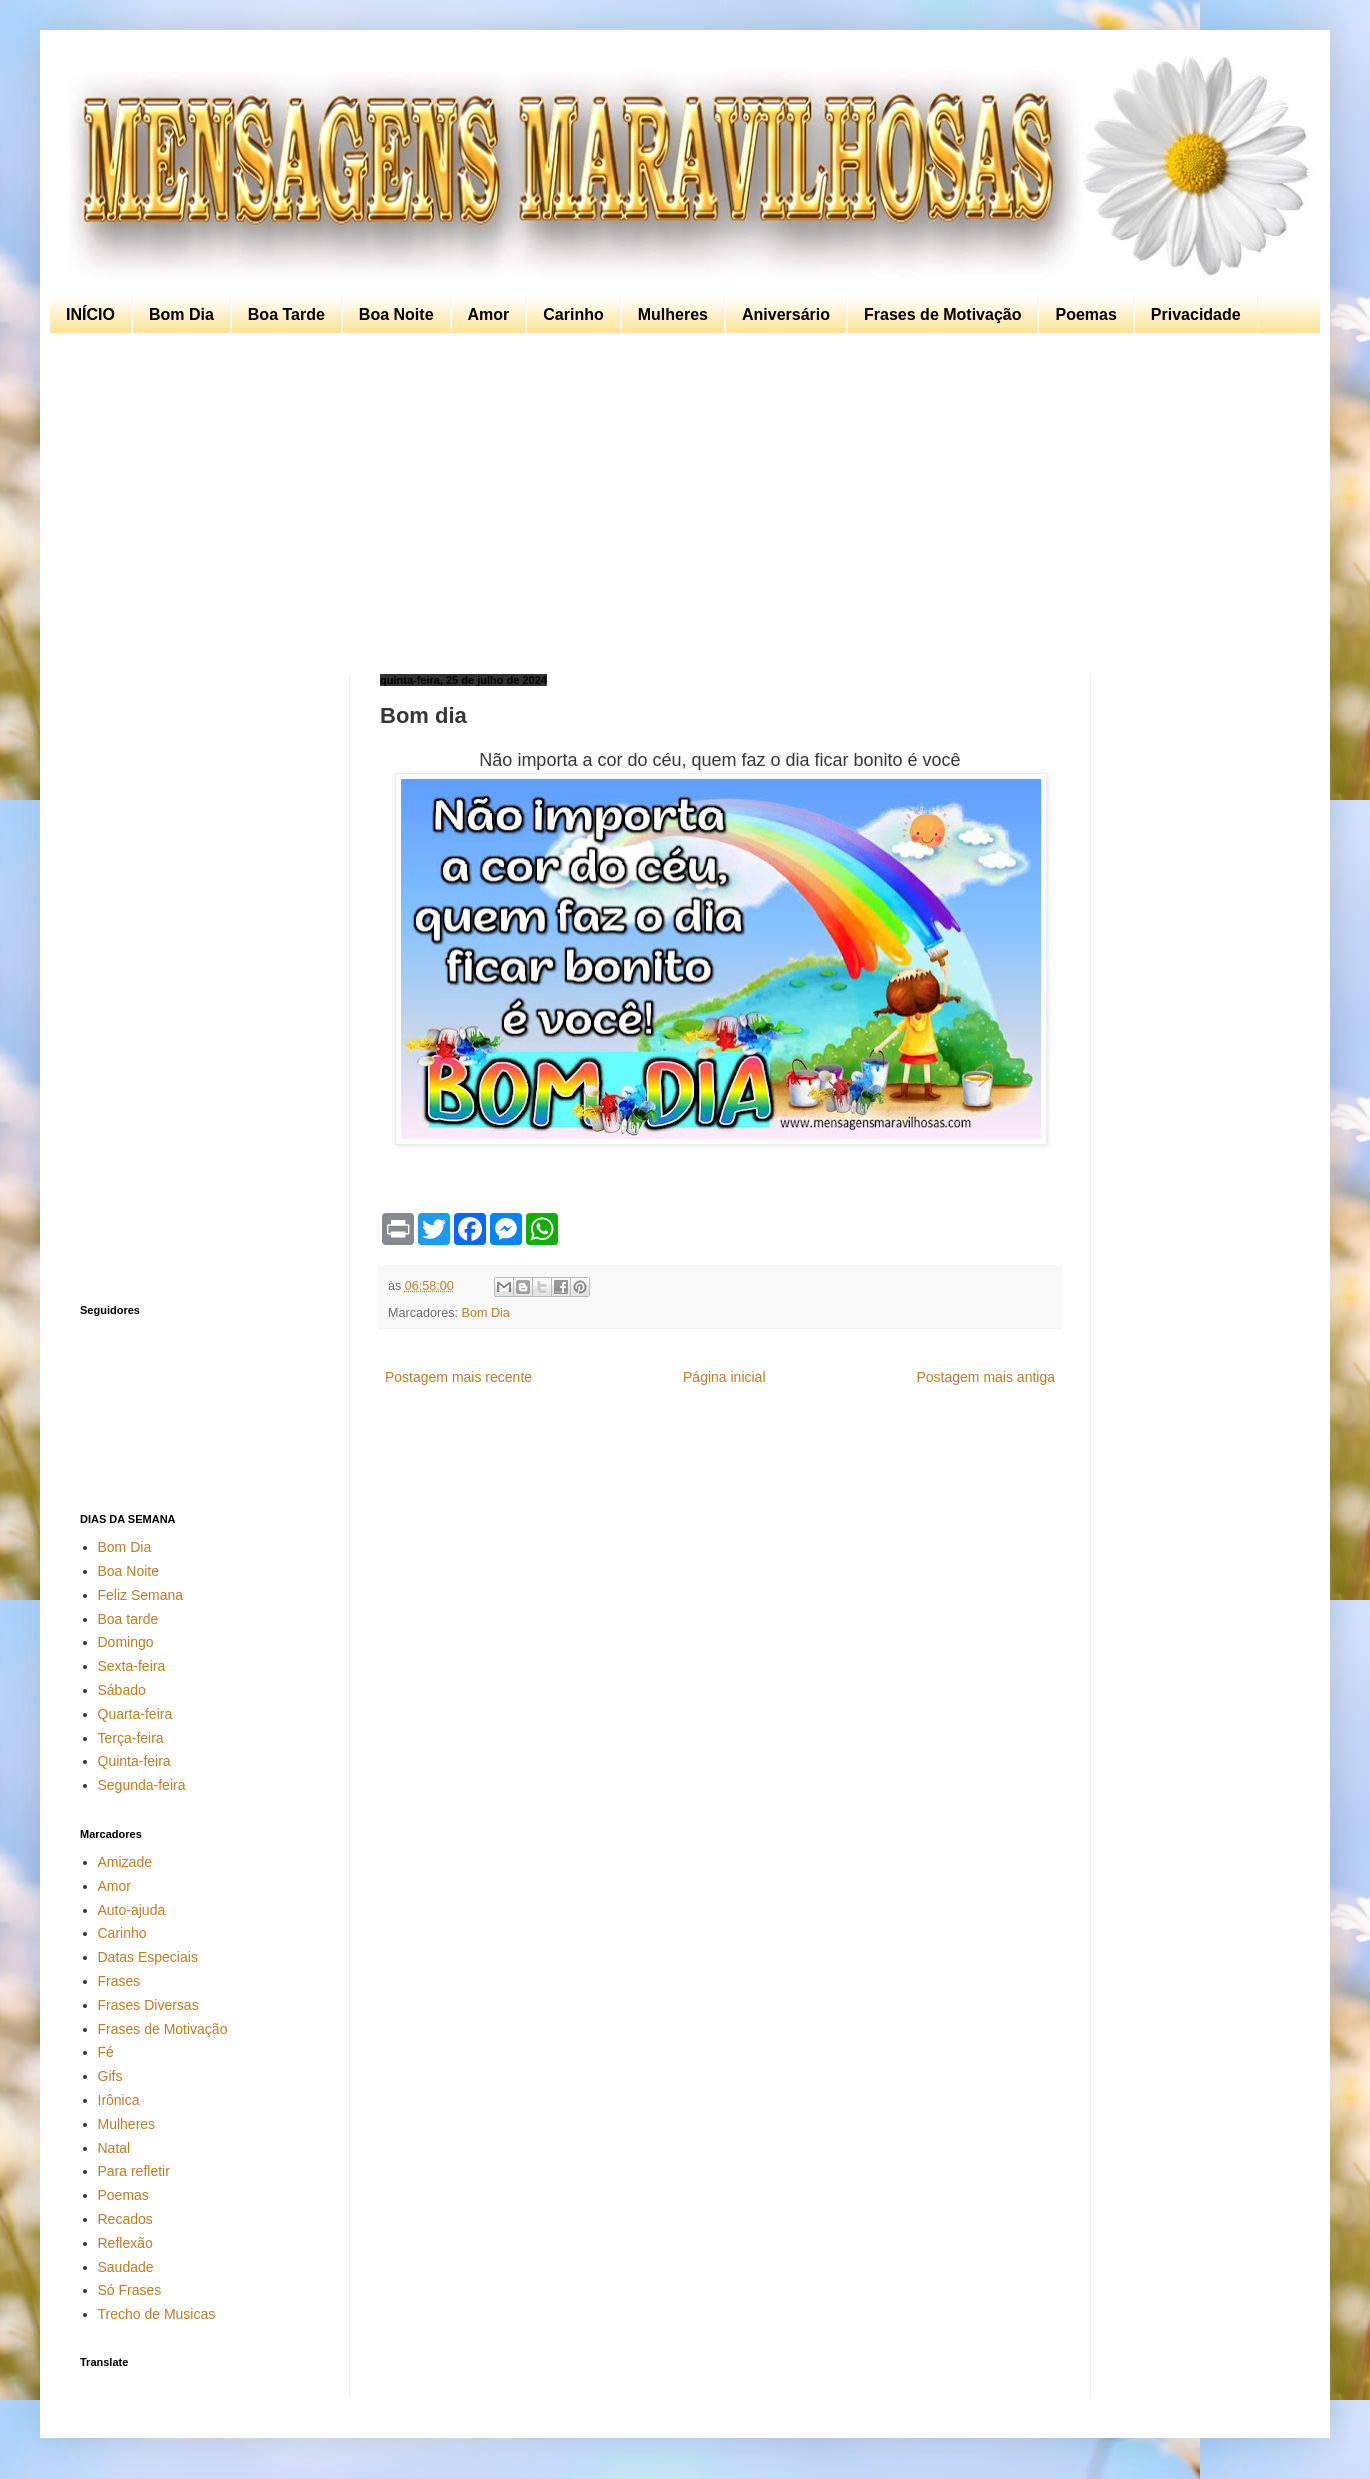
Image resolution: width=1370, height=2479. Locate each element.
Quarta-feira (135, 1714)
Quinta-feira (134, 1761)
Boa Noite (396, 314)
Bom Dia (181, 314)
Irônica (119, 2100)
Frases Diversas (148, 2005)
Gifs (110, 2076)
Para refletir (134, 2171)
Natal (114, 2148)
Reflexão (125, 2243)
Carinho (573, 314)
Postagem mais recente (458, 1377)
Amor (489, 314)
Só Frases (130, 2290)
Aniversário (786, 314)
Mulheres (673, 314)
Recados (125, 2219)
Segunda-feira (142, 1785)
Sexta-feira (132, 1666)
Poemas (1085, 314)
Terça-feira (131, 1738)
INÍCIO (90, 314)
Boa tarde (128, 1619)
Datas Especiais (148, 1957)
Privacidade (1196, 314)
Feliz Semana (141, 1595)
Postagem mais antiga (985, 1377)
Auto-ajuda (132, 1910)
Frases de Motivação (942, 314)
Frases (119, 1981)
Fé (106, 2052)
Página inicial (724, 1377)
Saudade (126, 2267)
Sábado (122, 1690)
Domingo (126, 1642)
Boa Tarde (286, 314)
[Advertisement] (680, 504)
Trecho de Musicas (157, 2314)
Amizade (125, 1862)
